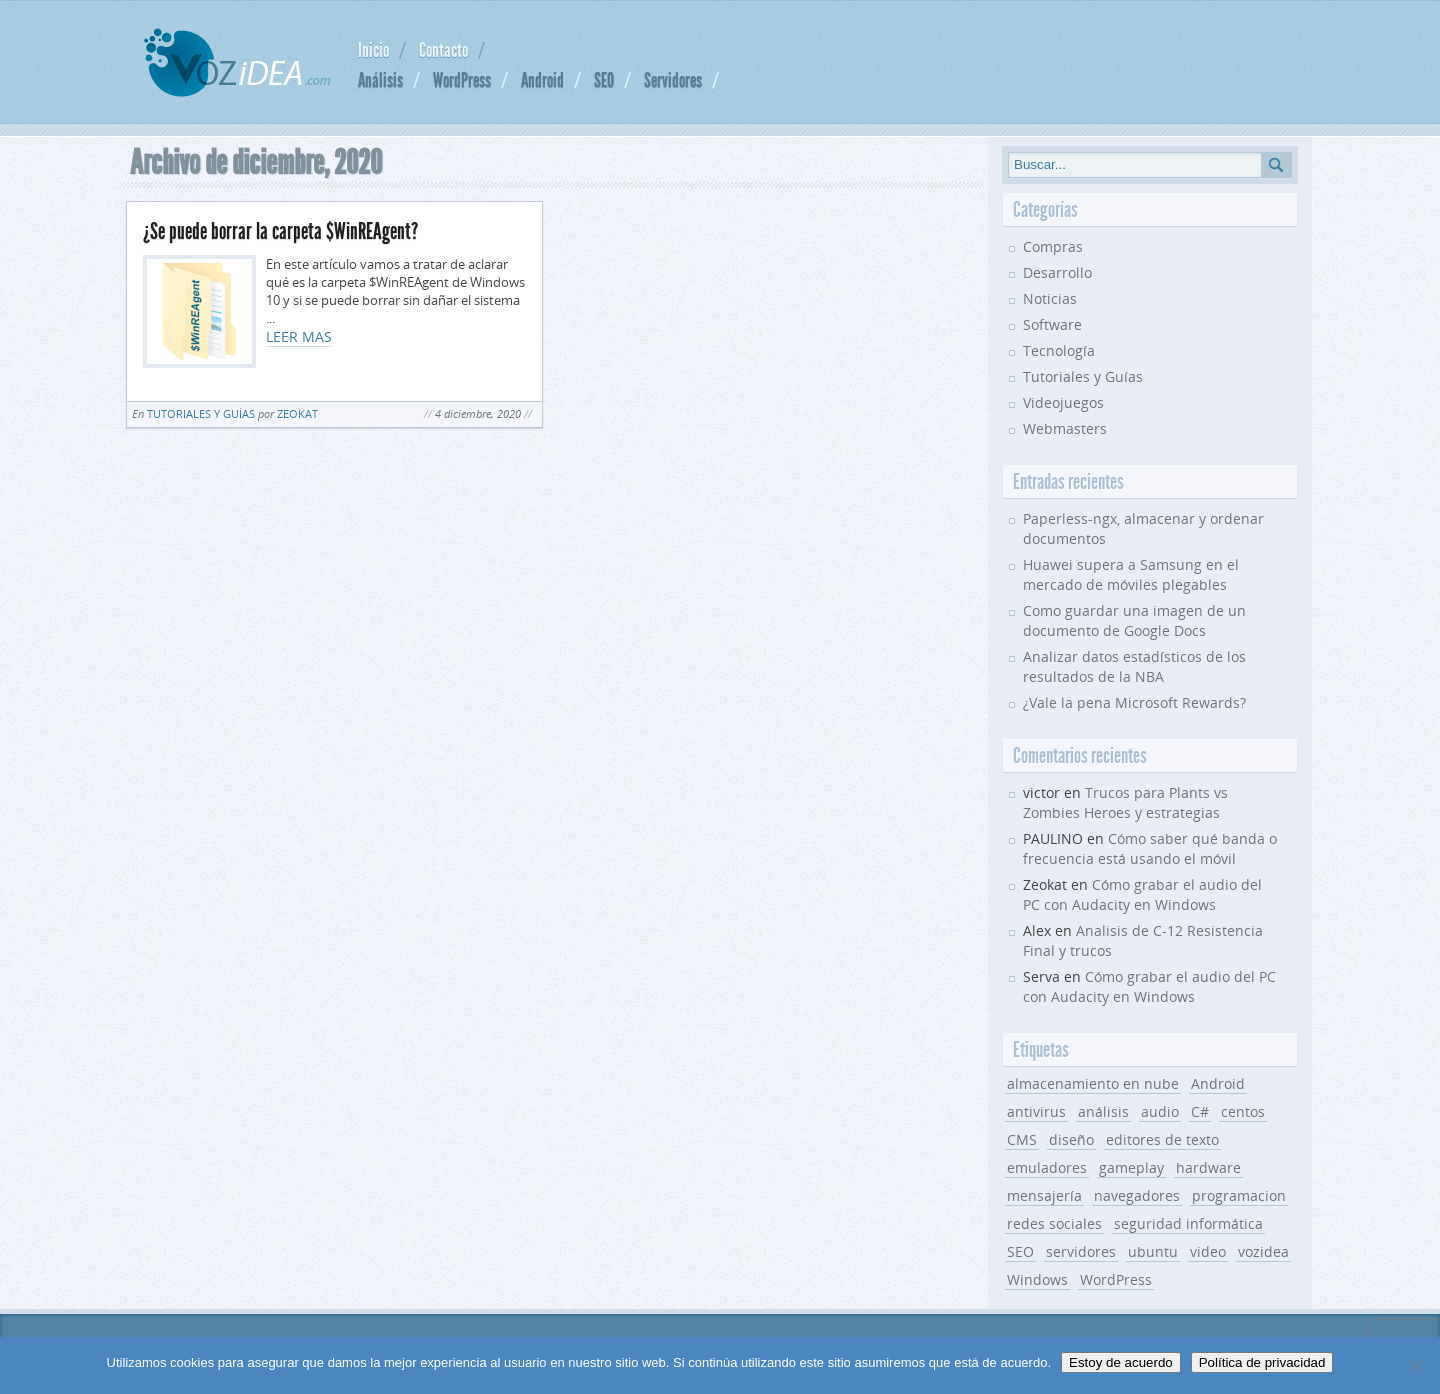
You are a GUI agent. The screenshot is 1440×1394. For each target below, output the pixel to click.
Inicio (373, 50)
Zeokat (297, 413)
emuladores (1047, 1167)
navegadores (1137, 1195)
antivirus (1036, 1111)
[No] (1415, 1366)
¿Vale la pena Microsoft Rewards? (1134, 702)
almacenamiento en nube (1093, 1083)
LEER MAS (299, 336)
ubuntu (1153, 1251)
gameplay (1131, 1167)
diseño (1071, 1139)
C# (1200, 1111)
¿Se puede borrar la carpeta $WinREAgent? (280, 231)
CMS (1022, 1139)
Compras (1053, 246)
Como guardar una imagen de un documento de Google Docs (1134, 620)
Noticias (1050, 298)
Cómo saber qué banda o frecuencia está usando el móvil (1150, 848)
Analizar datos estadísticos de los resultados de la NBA (1134, 666)
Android (542, 80)
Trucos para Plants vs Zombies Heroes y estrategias (1125, 802)
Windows (1037, 1279)
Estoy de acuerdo (1121, 1362)
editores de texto (1162, 1139)
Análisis (380, 80)
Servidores (673, 80)
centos (1243, 1111)
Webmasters (1065, 428)
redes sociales (1054, 1223)
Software (1052, 324)
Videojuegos (1063, 402)
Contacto (443, 50)
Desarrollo (1057, 272)
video (1208, 1251)
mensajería (1044, 1195)
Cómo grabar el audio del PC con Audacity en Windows (1142, 894)
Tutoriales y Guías (201, 413)
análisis (1103, 1111)
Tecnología (1059, 350)
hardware (1208, 1167)
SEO (604, 80)
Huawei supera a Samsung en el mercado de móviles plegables (1131, 574)
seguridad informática (1188, 1223)
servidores (1081, 1251)
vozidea (1263, 1251)
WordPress (462, 80)
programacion (1239, 1195)
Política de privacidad (1262, 1362)
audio (1160, 1111)
